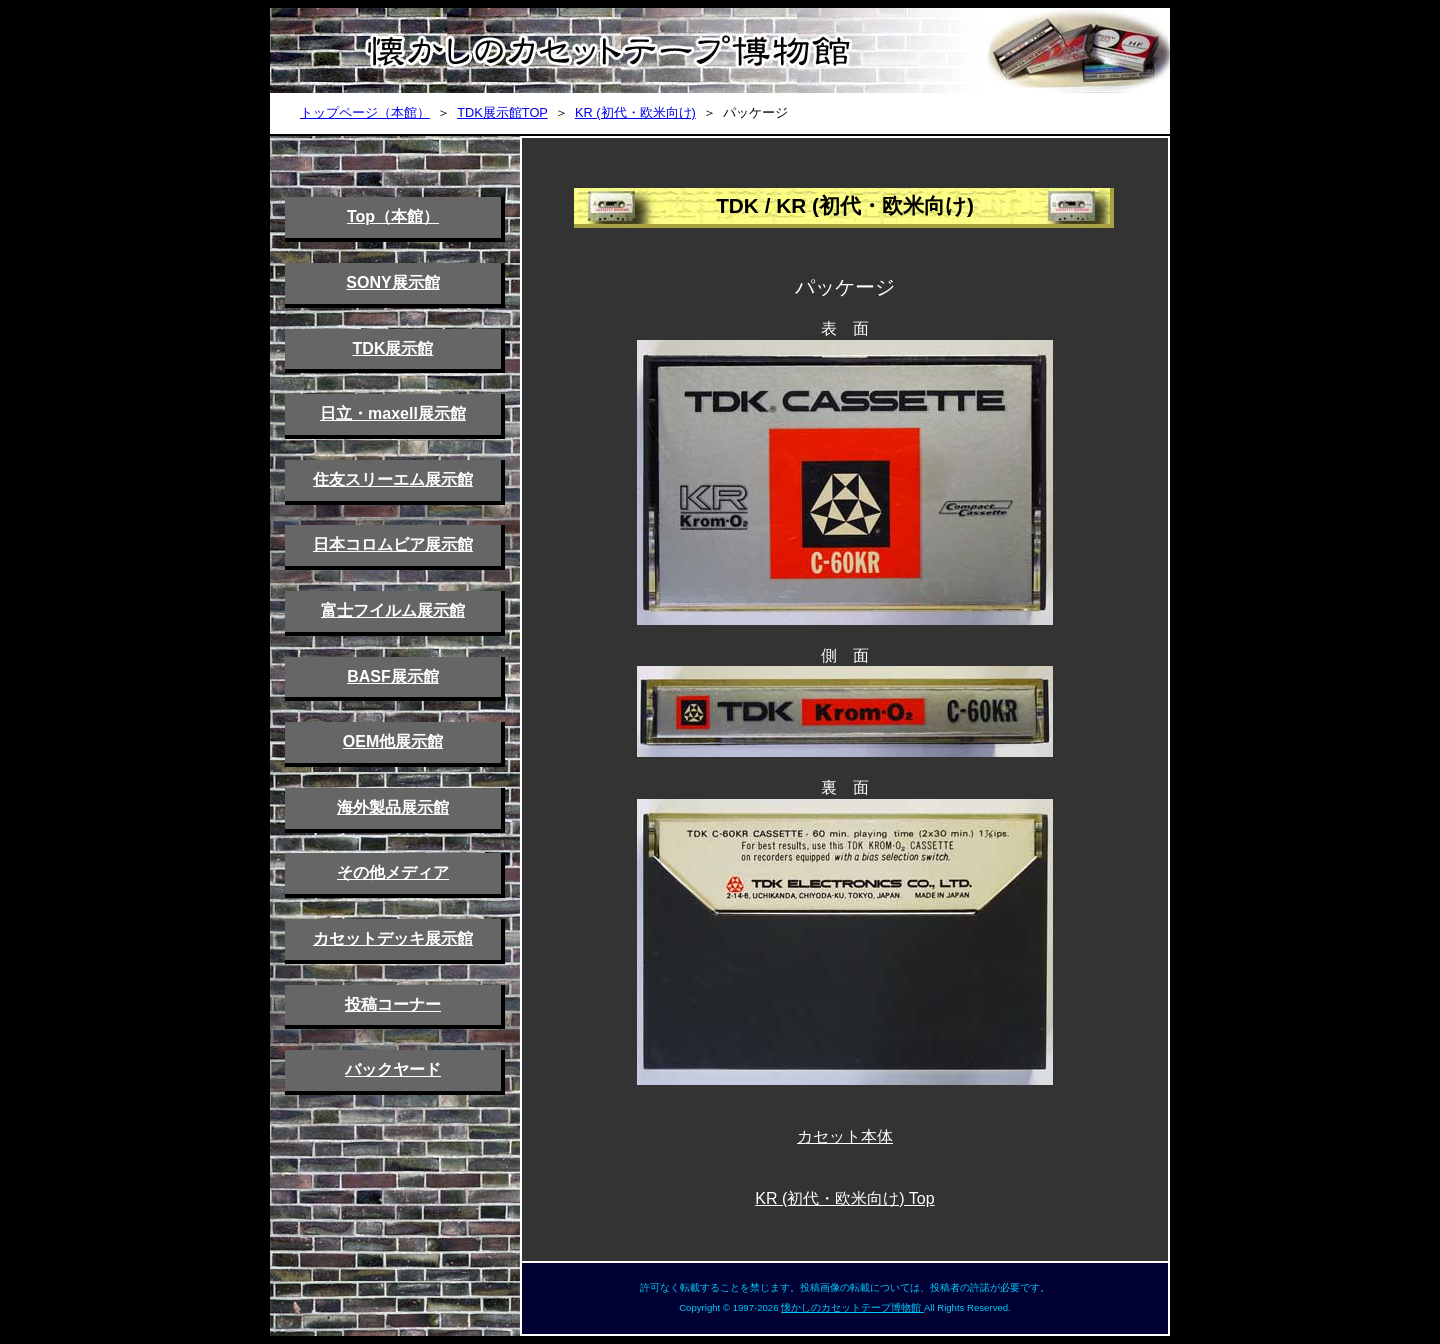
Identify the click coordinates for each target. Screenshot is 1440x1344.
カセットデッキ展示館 (393, 938)
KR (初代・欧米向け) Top (844, 1198)
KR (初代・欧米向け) (635, 112)
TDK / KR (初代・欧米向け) (845, 205)
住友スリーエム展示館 (393, 479)
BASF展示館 (393, 676)
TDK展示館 (393, 348)
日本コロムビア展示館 (393, 544)
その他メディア (393, 872)
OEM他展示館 (393, 741)
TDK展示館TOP (502, 112)
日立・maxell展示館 (393, 413)
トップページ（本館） (365, 112)
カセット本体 (845, 1136)
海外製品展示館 (393, 807)
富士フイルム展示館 (393, 610)
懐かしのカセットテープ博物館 (852, 1307)
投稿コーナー (393, 1004)
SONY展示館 (392, 282)
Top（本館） (393, 216)
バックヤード (393, 1069)
